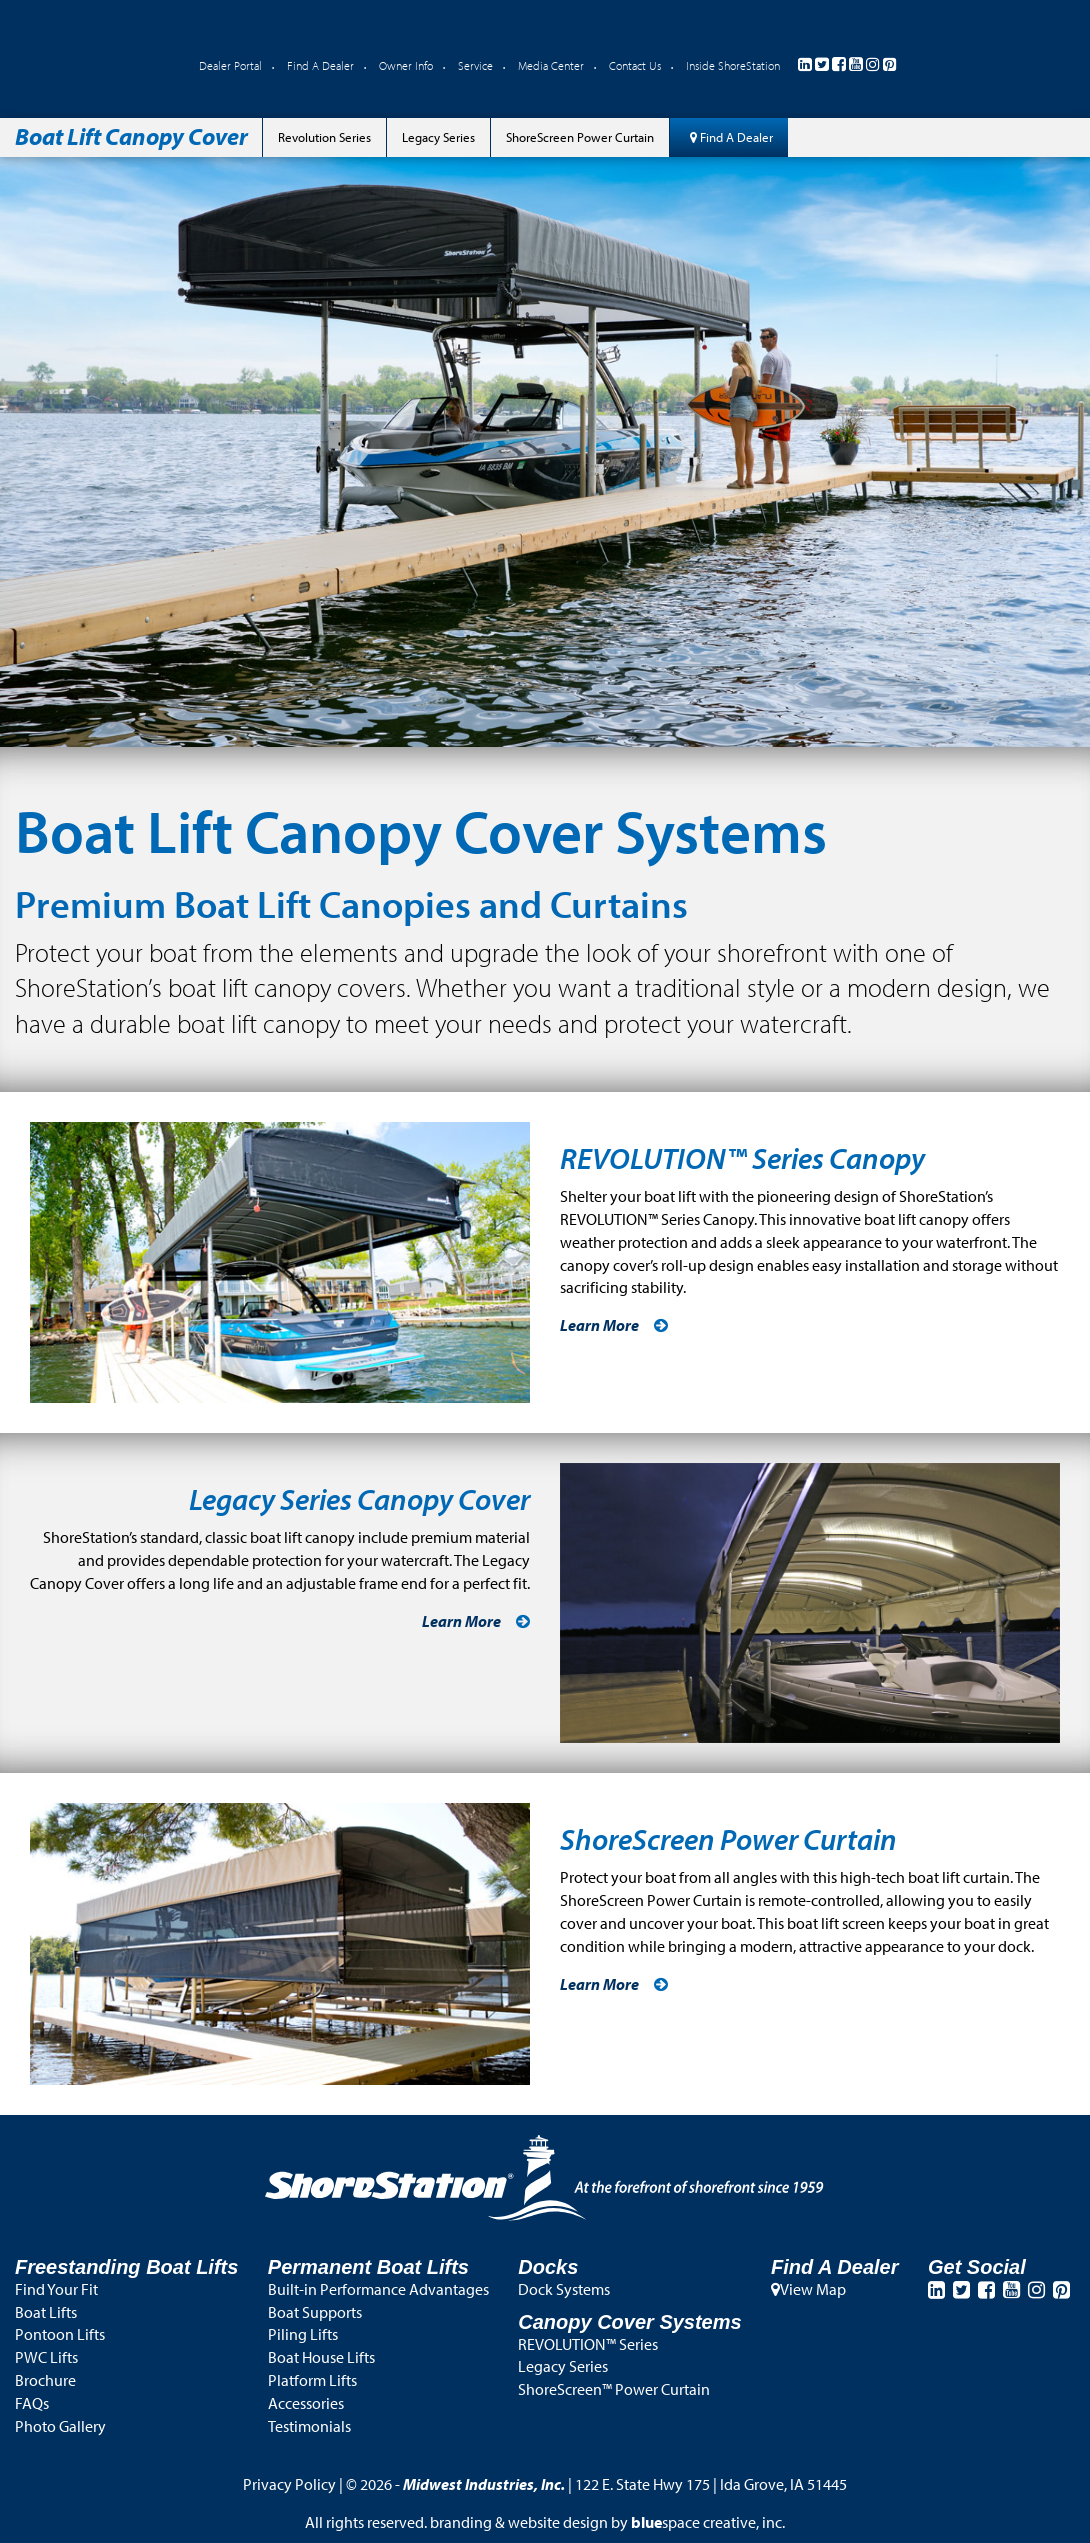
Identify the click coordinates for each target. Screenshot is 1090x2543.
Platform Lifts (312, 2380)
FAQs (32, 2403)
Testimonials (309, 2426)
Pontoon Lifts (60, 2334)
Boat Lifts (46, 2312)
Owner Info (406, 65)
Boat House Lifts (321, 2357)
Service (475, 65)
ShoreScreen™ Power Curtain (614, 2389)
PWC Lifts (46, 2357)
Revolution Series (324, 137)
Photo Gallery (60, 2426)
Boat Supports (315, 2312)
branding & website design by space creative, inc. (607, 2522)
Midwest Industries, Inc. (484, 2484)
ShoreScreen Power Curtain (580, 137)
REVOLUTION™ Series (588, 2344)
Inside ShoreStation (733, 65)
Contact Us (635, 65)
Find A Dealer (320, 65)
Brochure (45, 2380)
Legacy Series (438, 137)
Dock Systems (564, 2289)
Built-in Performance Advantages (378, 2289)
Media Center (551, 65)
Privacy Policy (289, 2484)
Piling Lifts (303, 2334)
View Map (808, 2289)
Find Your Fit (56, 2289)
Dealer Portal (230, 65)
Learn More (599, 1325)
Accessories (306, 2403)
